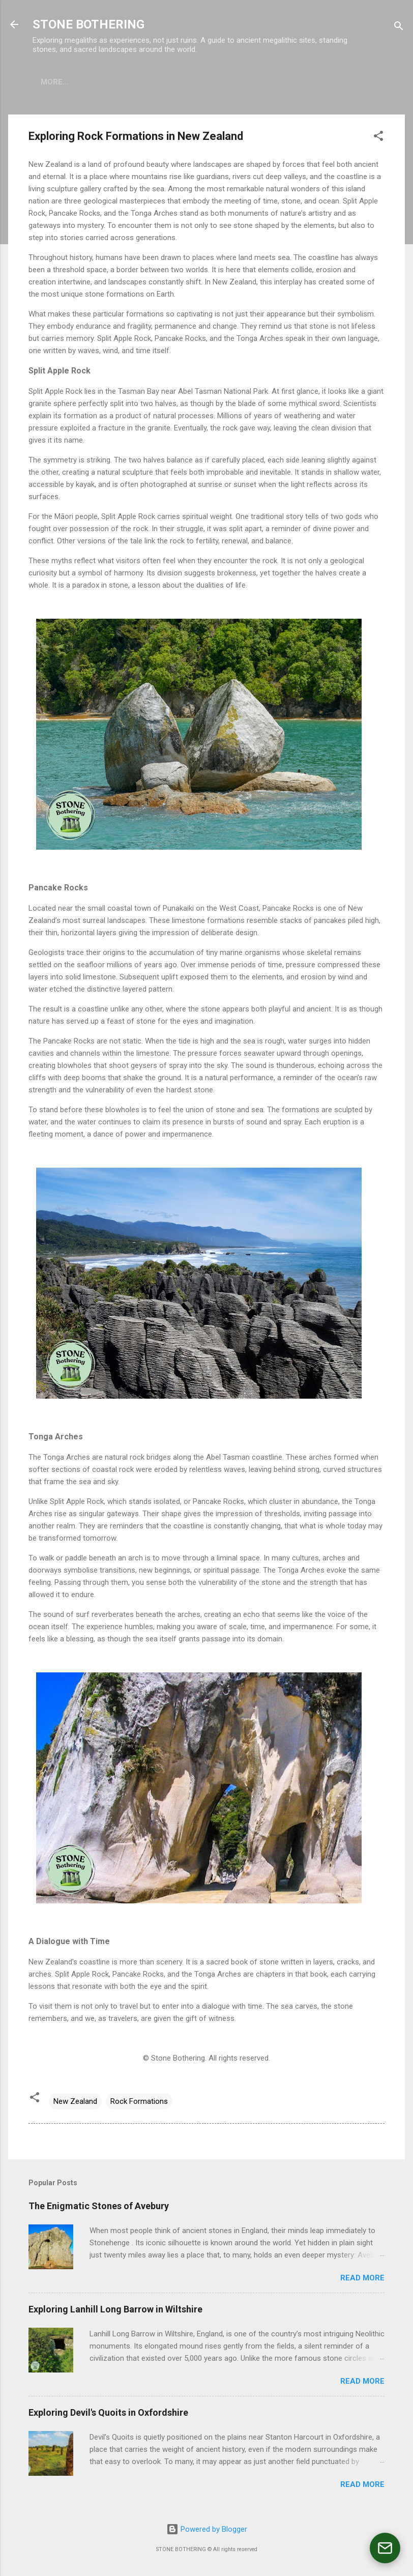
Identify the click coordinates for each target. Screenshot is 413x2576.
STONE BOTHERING (88, 24)
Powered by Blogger (206, 2529)
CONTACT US (231, 81)
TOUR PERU (166, 81)
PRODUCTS (106, 81)
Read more (362, 2277)
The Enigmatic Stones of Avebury (98, 2206)
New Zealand (75, 2101)
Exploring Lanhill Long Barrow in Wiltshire (115, 2309)
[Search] (399, 27)
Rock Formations (139, 2101)
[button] (378, 138)
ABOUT (54, 81)
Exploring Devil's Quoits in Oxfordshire (108, 2412)
